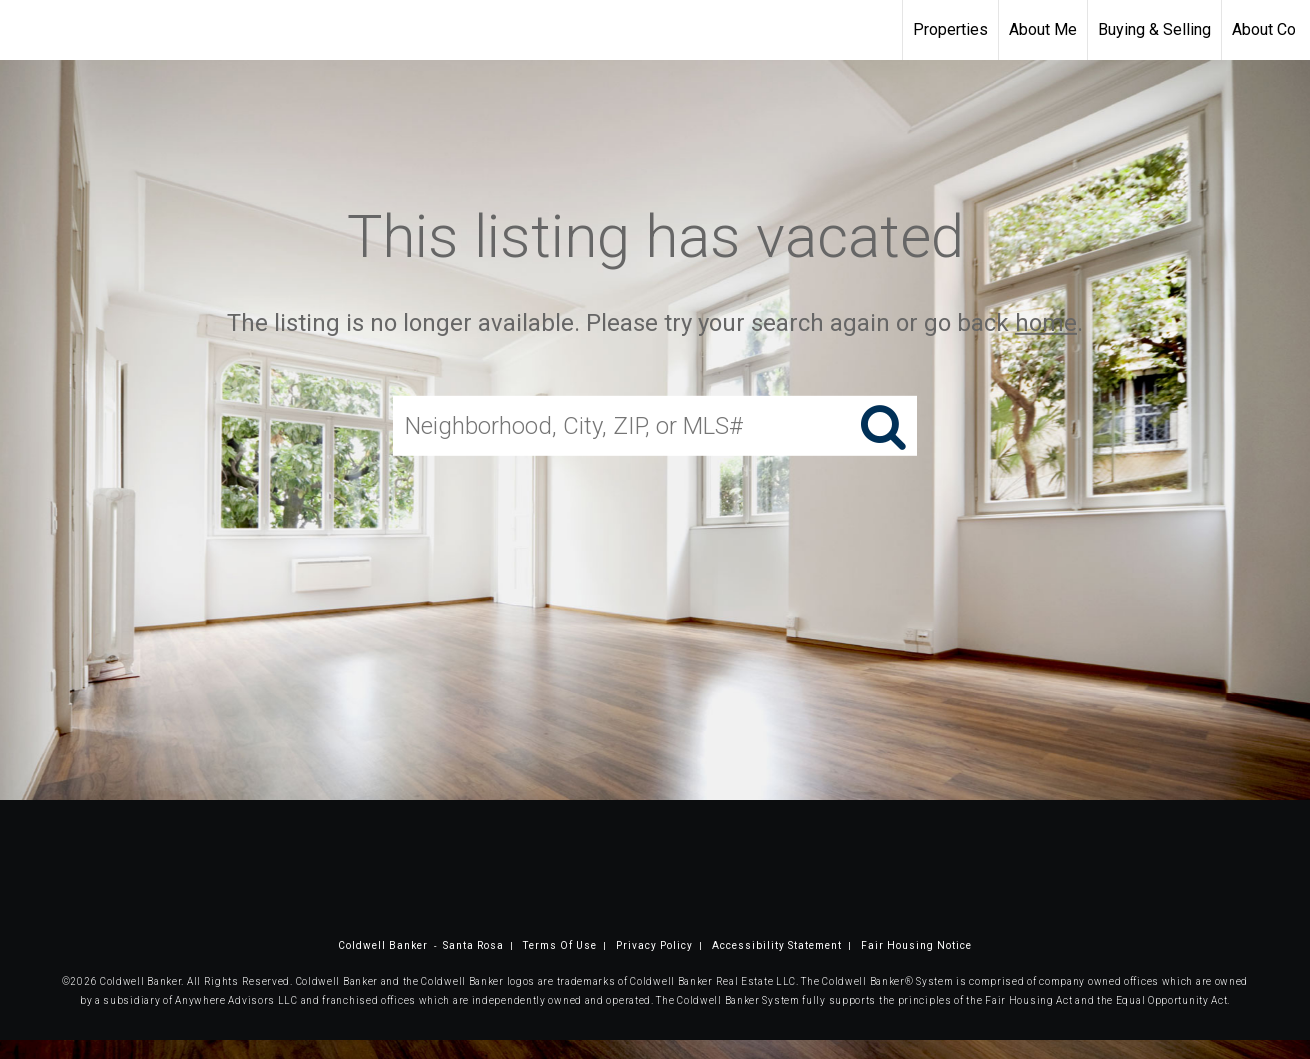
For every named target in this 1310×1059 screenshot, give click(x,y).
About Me (1043, 29)
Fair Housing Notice (916, 945)
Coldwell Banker (383, 945)
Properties (950, 29)
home (1046, 323)
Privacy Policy (654, 945)
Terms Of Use (560, 945)
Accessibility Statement (777, 945)
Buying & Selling (1154, 29)
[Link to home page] (25, 30)
